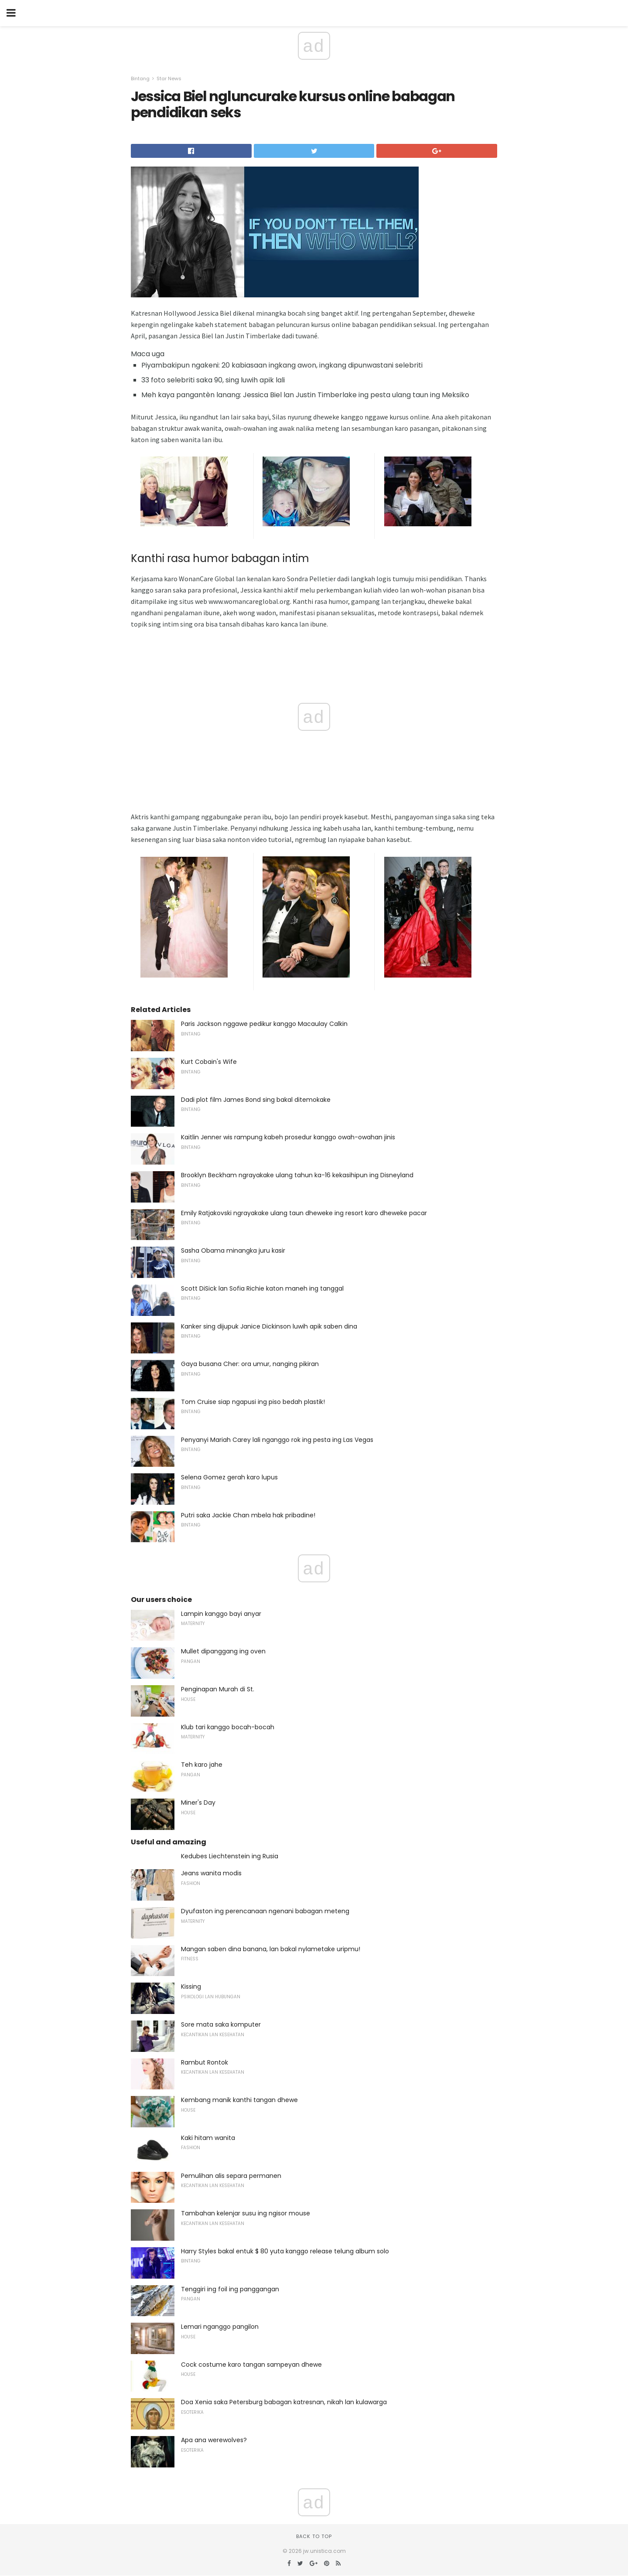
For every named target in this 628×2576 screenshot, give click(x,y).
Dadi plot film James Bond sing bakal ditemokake (256, 1099)
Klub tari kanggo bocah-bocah (227, 1727)
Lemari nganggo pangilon (220, 2326)
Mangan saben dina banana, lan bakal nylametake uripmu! (270, 1949)
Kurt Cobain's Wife (209, 1061)
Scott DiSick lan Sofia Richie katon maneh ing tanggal (262, 1288)
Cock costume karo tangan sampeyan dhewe (251, 2364)
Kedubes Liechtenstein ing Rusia (229, 1856)
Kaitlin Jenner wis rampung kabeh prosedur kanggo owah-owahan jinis (288, 1137)
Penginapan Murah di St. (217, 1689)
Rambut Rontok (204, 2062)
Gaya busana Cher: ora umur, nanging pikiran (250, 1364)
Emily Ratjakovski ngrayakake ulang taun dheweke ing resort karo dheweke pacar (304, 1213)
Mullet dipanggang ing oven (223, 1651)
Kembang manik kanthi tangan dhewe (239, 2100)
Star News (169, 78)
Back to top (314, 2536)
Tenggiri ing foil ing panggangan (230, 2289)
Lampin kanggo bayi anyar (221, 1613)
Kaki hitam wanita (208, 2137)
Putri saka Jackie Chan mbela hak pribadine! (248, 1515)
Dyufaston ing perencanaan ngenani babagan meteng (265, 1911)
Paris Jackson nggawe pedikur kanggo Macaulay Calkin (264, 1023)
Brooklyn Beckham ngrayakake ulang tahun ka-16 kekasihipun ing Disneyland (297, 1175)
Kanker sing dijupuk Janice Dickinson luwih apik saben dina (269, 1326)
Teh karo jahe (201, 1764)
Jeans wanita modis (211, 1873)
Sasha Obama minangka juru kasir (233, 1250)
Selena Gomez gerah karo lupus (229, 1477)
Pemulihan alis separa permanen (231, 2175)
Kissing (191, 1986)
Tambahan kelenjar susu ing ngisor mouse (245, 2213)
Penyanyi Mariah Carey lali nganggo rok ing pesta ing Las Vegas (277, 1439)
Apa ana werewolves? (214, 2440)
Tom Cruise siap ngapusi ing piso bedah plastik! (253, 1401)
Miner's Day (198, 1802)
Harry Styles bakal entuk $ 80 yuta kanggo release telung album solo (285, 2251)
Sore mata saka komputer (221, 2024)
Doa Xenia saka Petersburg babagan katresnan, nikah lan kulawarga (284, 2402)
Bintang (140, 78)
